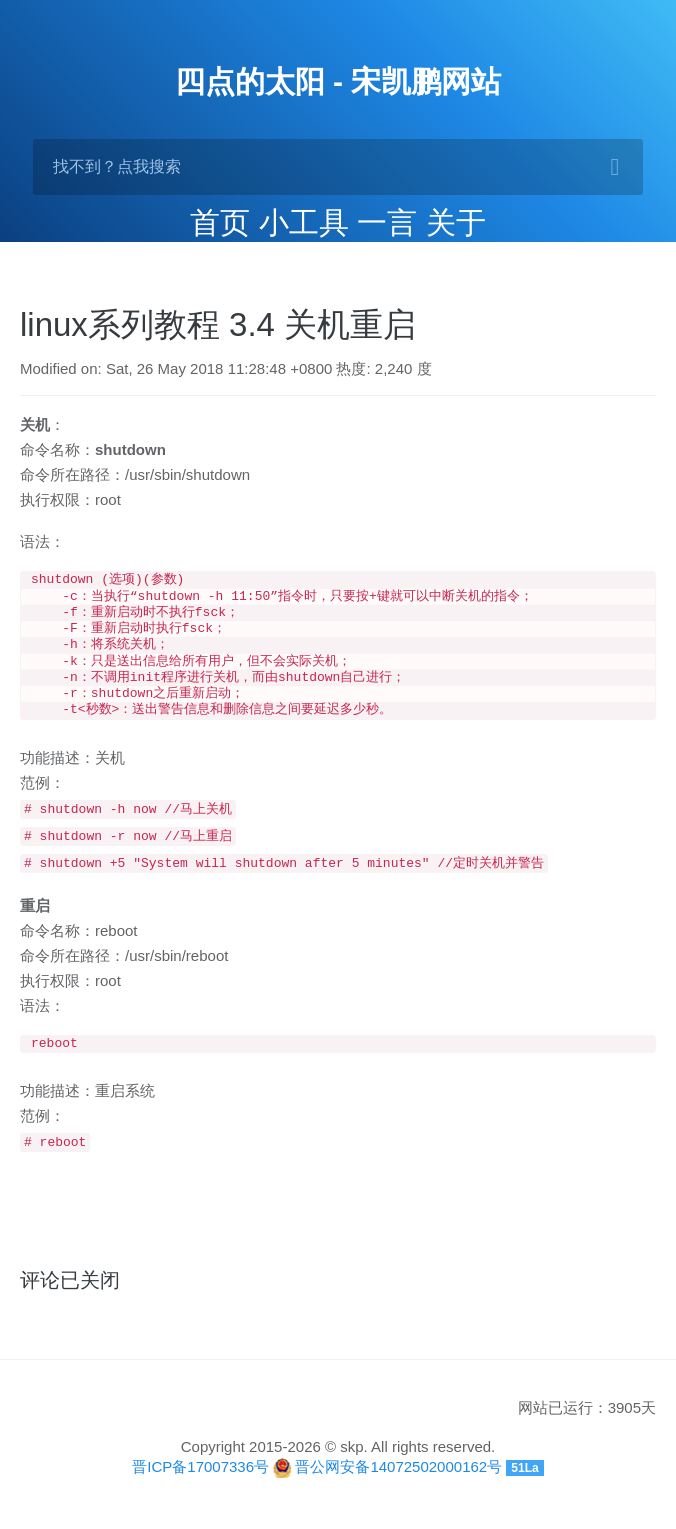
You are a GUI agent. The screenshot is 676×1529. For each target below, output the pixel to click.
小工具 (304, 222)
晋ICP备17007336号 (200, 1482)
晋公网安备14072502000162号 (398, 1482)
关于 (456, 222)
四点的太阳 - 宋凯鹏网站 (338, 81)
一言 (387, 222)
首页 (220, 222)
